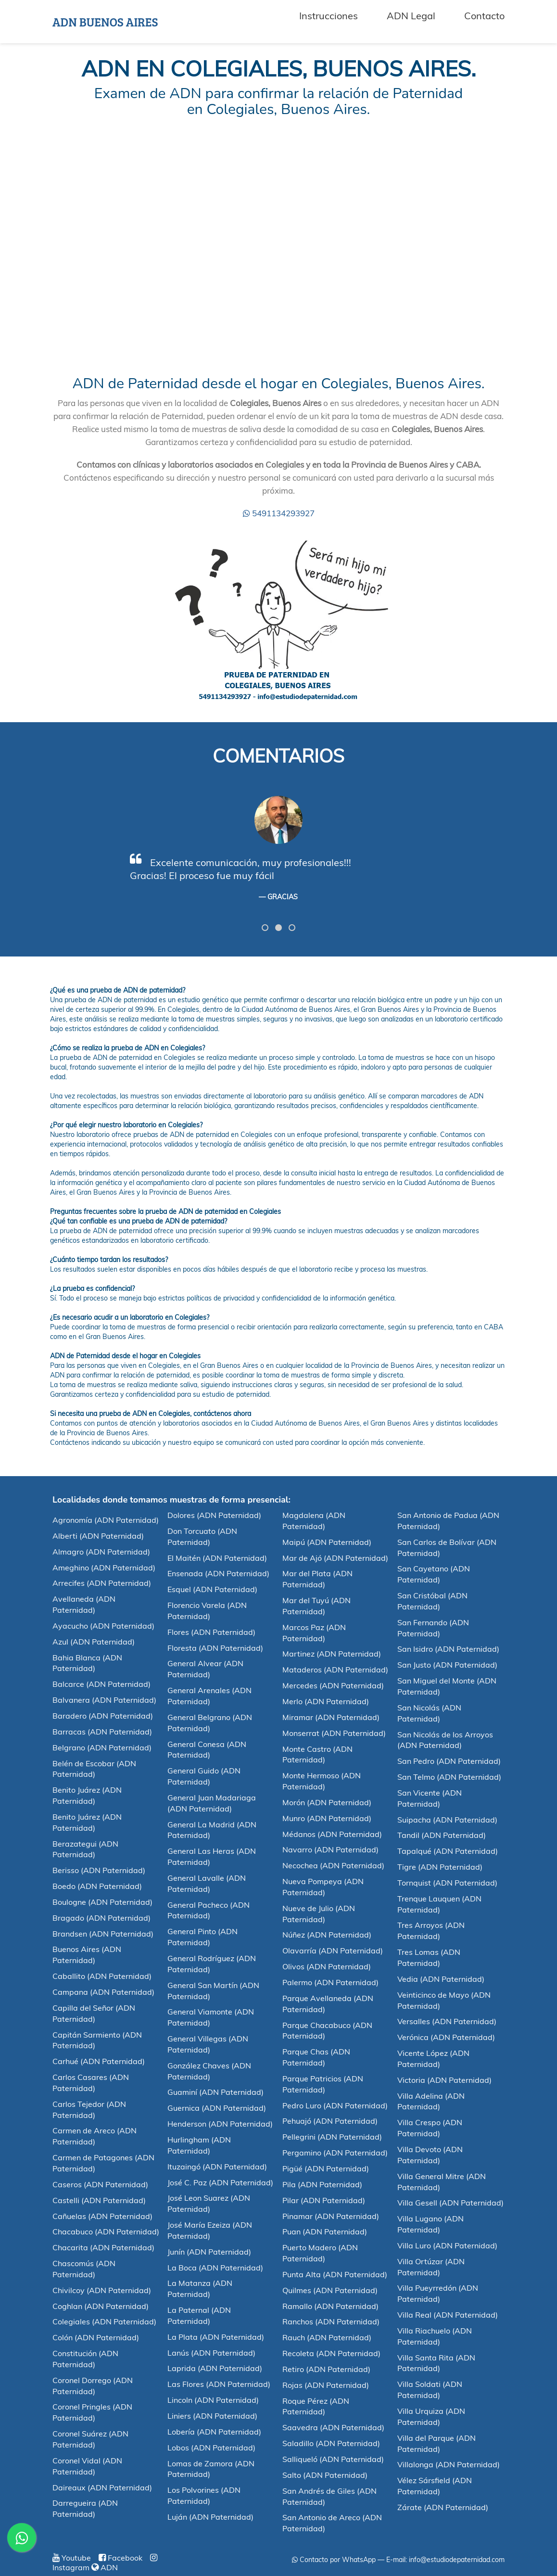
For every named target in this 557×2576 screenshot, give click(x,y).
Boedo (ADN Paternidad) (97, 1886)
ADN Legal (411, 16)
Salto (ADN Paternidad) (324, 2475)
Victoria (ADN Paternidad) (444, 2080)
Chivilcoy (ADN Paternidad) (101, 2290)
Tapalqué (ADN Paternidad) (447, 1851)
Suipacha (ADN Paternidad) (447, 1819)
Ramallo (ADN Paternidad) (330, 2306)
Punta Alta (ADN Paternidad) (334, 2274)
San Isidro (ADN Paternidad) (448, 1649)
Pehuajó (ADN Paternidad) (330, 2121)
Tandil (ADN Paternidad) (441, 1835)
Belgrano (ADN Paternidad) (102, 1747)
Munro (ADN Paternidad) (326, 1818)
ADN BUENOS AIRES (105, 21)
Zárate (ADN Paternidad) (442, 2507)
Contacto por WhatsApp (334, 2559)
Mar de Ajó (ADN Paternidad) (335, 1558)
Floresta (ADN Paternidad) (215, 1648)
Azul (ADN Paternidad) (93, 1641)
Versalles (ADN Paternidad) (446, 2021)
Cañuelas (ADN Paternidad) (102, 2216)
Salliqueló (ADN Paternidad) (333, 2459)
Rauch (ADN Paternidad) (326, 2337)
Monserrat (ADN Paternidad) (334, 1733)
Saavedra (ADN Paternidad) (333, 2427)
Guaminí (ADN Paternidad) (215, 2092)
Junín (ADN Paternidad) (209, 2252)
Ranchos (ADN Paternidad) (331, 2321)
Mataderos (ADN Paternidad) (335, 1669)
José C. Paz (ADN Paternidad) (220, 2182)
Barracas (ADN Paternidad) (102, 1731)
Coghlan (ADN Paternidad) (100, 2306)
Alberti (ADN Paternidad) (98, 1536)
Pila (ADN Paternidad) (322, 2184)
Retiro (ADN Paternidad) (326, 2369)
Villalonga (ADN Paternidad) (448, 2464)
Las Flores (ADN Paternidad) (218, 2384)
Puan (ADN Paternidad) (324, 2231)
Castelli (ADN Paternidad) (99, 2200)
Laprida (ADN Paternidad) (214, 2368)
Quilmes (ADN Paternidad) (330, 2290)
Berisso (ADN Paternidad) (98, 1870)
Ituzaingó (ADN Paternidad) (217, 2166)
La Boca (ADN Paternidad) (215, 2267)
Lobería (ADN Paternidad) (214, 2431)
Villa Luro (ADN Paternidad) (447, 2245)
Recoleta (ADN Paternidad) (331, 2353)
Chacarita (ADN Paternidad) (103, 2247)
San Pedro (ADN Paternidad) (449, 1761)
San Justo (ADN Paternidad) (447, 1665)
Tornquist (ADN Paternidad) (447, 1882)
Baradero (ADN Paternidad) (102, 1716)
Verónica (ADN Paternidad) (446, 2037)
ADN (104, 2567)
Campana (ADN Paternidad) (103, 1992)
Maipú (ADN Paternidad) (326, 1542)
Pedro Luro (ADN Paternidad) (335, 2105)
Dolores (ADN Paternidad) (214, 1515)
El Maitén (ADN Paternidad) (217, 1558)
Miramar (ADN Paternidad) (331, 1717)
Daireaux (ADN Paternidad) (102, 2487)
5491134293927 (279, 513)
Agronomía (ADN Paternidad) (105, 1520)
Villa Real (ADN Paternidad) (447, 2315)
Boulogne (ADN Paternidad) (102, 1902)
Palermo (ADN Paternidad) (330, 1982)
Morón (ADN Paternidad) (326, 1802)
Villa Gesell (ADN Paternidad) (450, 2202)
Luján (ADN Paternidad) (210, 2517)
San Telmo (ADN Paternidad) (449, 1777)
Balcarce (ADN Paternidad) (101, 1684)
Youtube (71, 2558)
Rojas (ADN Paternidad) (325, 2385)
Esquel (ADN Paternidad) (212, 1589)
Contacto (484, 16)
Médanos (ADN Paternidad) (332, 1834)
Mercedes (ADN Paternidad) (333, 1685)
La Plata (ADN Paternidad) (215, 2337)
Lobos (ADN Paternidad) (211, 2447)
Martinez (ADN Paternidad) (331, 1653)
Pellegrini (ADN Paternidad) (332, 2137)
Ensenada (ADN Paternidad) (218, 1573)
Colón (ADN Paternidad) (95, 2337)
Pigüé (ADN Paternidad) (325, 2168)
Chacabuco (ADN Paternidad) (105, 2231)
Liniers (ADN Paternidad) (212, 2416)
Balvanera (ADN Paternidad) (104, 1700)
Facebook (120, 2558)
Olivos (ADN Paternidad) (326, 1966)
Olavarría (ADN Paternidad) (332, 1950)
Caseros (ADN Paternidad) (100, 2184)
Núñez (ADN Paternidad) (326, 1934)
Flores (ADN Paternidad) (211, 1632)
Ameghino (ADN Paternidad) (103, 1567)
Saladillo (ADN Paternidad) (331, 2443)
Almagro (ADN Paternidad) (101, 1551)
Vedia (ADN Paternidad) (440, 1979)
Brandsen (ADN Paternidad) (102, 1933)
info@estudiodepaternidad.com (457, 2559)
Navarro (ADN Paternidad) (330, 1849)
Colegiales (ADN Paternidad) (104, 2321)
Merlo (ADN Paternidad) (325, 1701)
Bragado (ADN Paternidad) (101, 1918)
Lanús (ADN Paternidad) (211, 2353)
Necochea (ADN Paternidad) (333, 1865)
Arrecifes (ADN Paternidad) (101, 1583)
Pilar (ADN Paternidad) (323, 2200)
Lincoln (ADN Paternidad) (213, 2400)
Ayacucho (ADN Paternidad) (103, 1626)
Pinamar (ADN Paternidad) (330, 2216)
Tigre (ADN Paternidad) (439, 1867)
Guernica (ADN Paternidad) (216, 2108)
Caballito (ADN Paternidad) (102, 1976)
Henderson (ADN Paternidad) (220, 2124)
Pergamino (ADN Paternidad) (335, 2152)
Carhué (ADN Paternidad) (98, 2061)
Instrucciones (328, 16)
